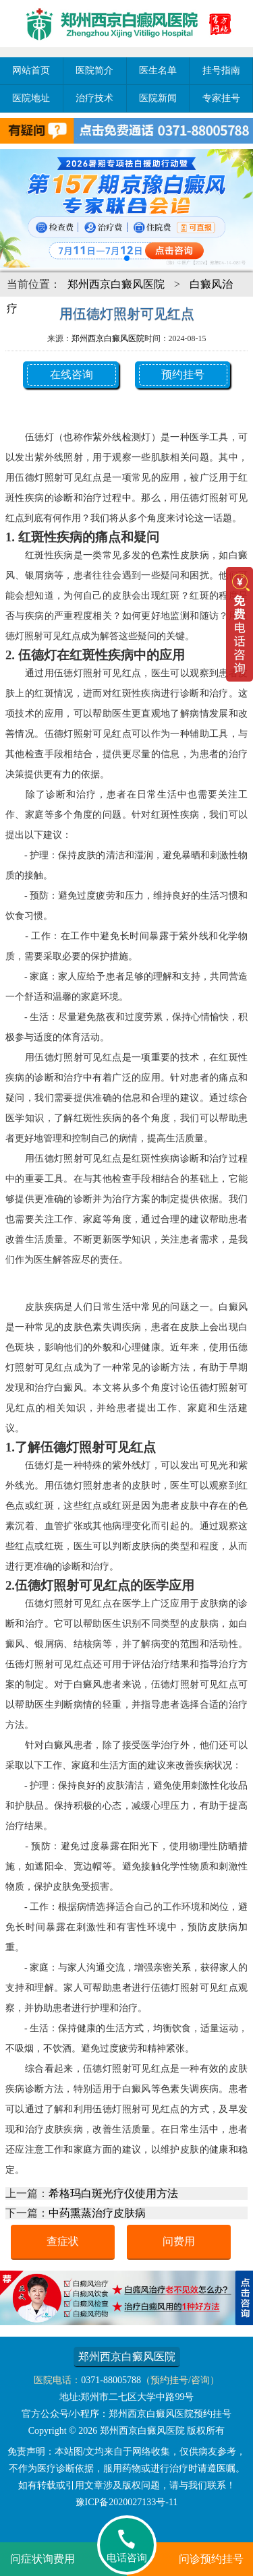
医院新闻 (158, 98)
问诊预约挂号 (211, 2559)
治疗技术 (94, 98)
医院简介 (94, 70)
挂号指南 (221, 70)
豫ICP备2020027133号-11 (127, 2502)
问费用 (179, 2241)
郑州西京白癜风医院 (116, 284)
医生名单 (158, 70)
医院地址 (31, 98)
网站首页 (31, 70)
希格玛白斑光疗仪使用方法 (113, 2193)
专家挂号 (221, 98)
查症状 (63, 2241)
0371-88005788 (111, 2380)
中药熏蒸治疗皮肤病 (97, 2213)
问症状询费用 (42, 2559)
